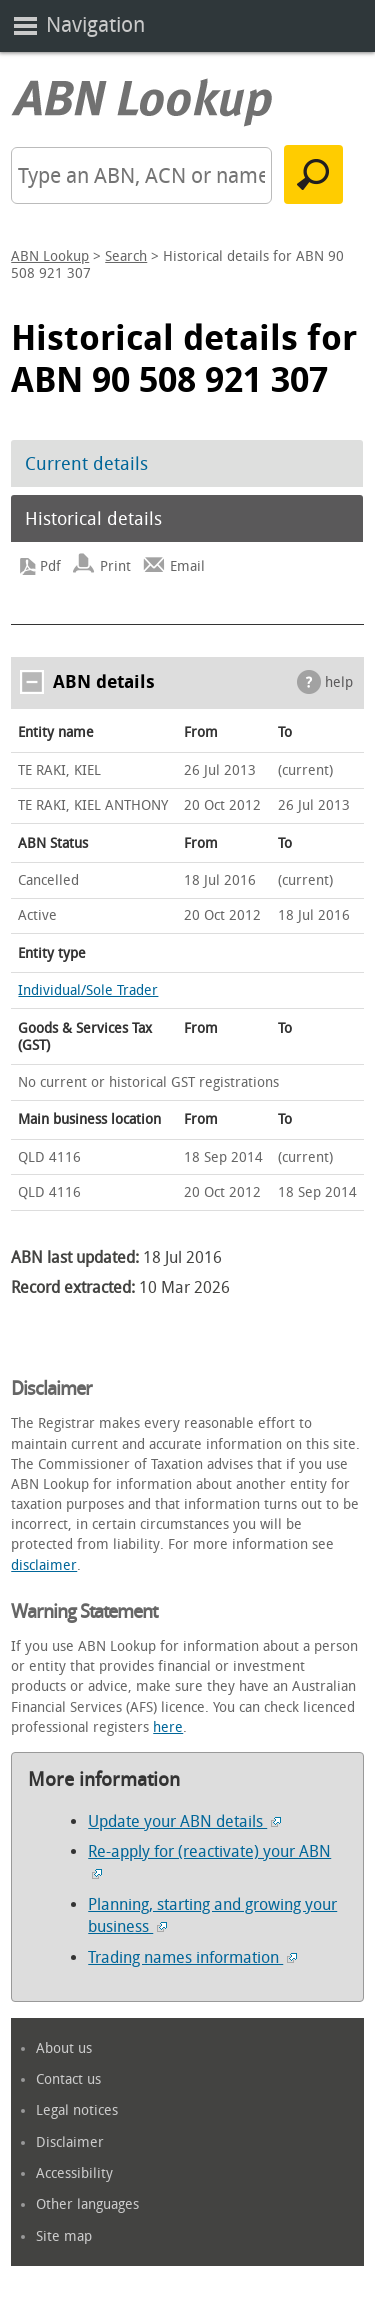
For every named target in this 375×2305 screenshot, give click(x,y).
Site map (64, 2236)
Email (187, 566)
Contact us (68, 2079)
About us (64, 2048)
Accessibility (74, 2173)
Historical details (93, 519)
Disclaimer (70, 2142)
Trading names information (192, 1957)
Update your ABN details (184, 1821)
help (339, 682)
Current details (86, 464)
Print (115, 566)
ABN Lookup (50, 256)
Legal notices (77, 2110)
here (168, 1727)
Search (126, 256)
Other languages (87, 2204)
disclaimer (44, 1565)
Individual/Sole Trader (88, 990)
